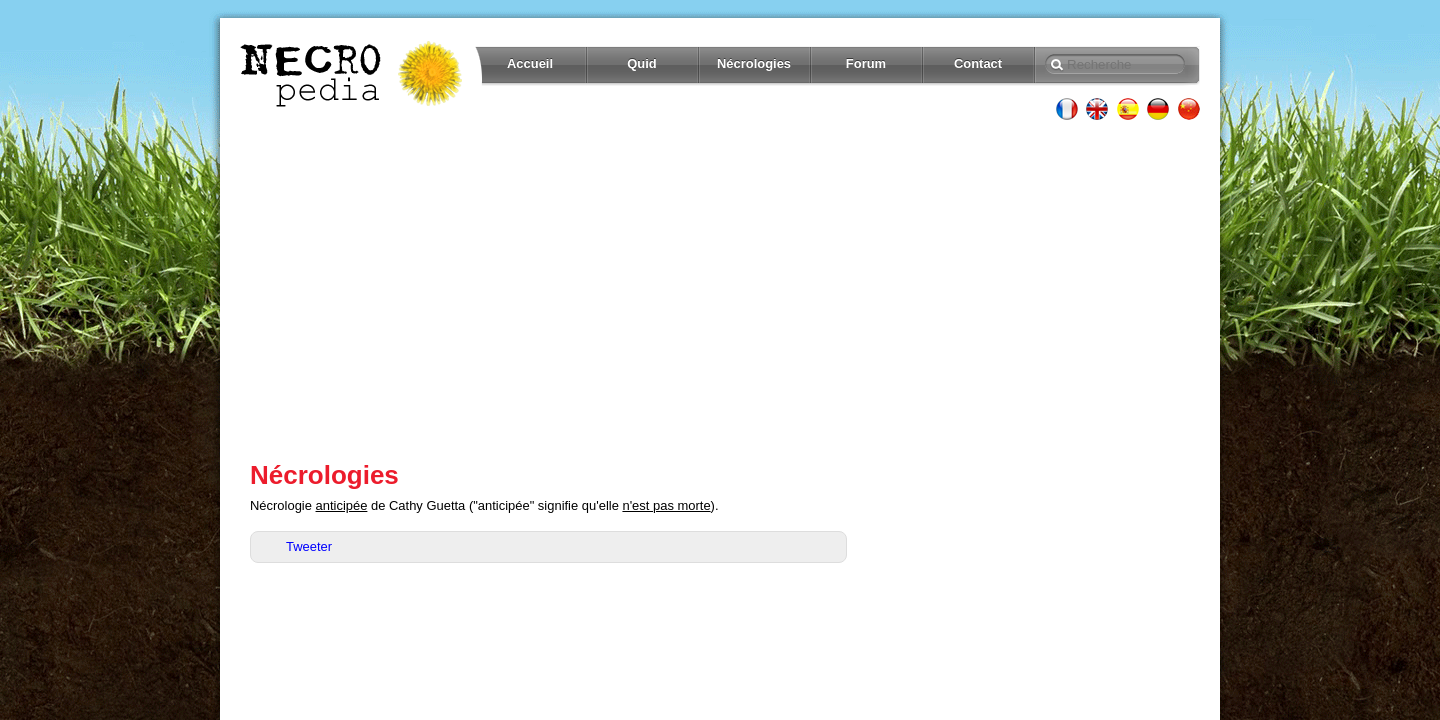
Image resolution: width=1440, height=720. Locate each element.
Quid (642, 63)
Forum (866, 63)
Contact (978, 63)
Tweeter (309, 546)
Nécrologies (754, 63)
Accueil (530, 63)
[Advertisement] (720, 290)
